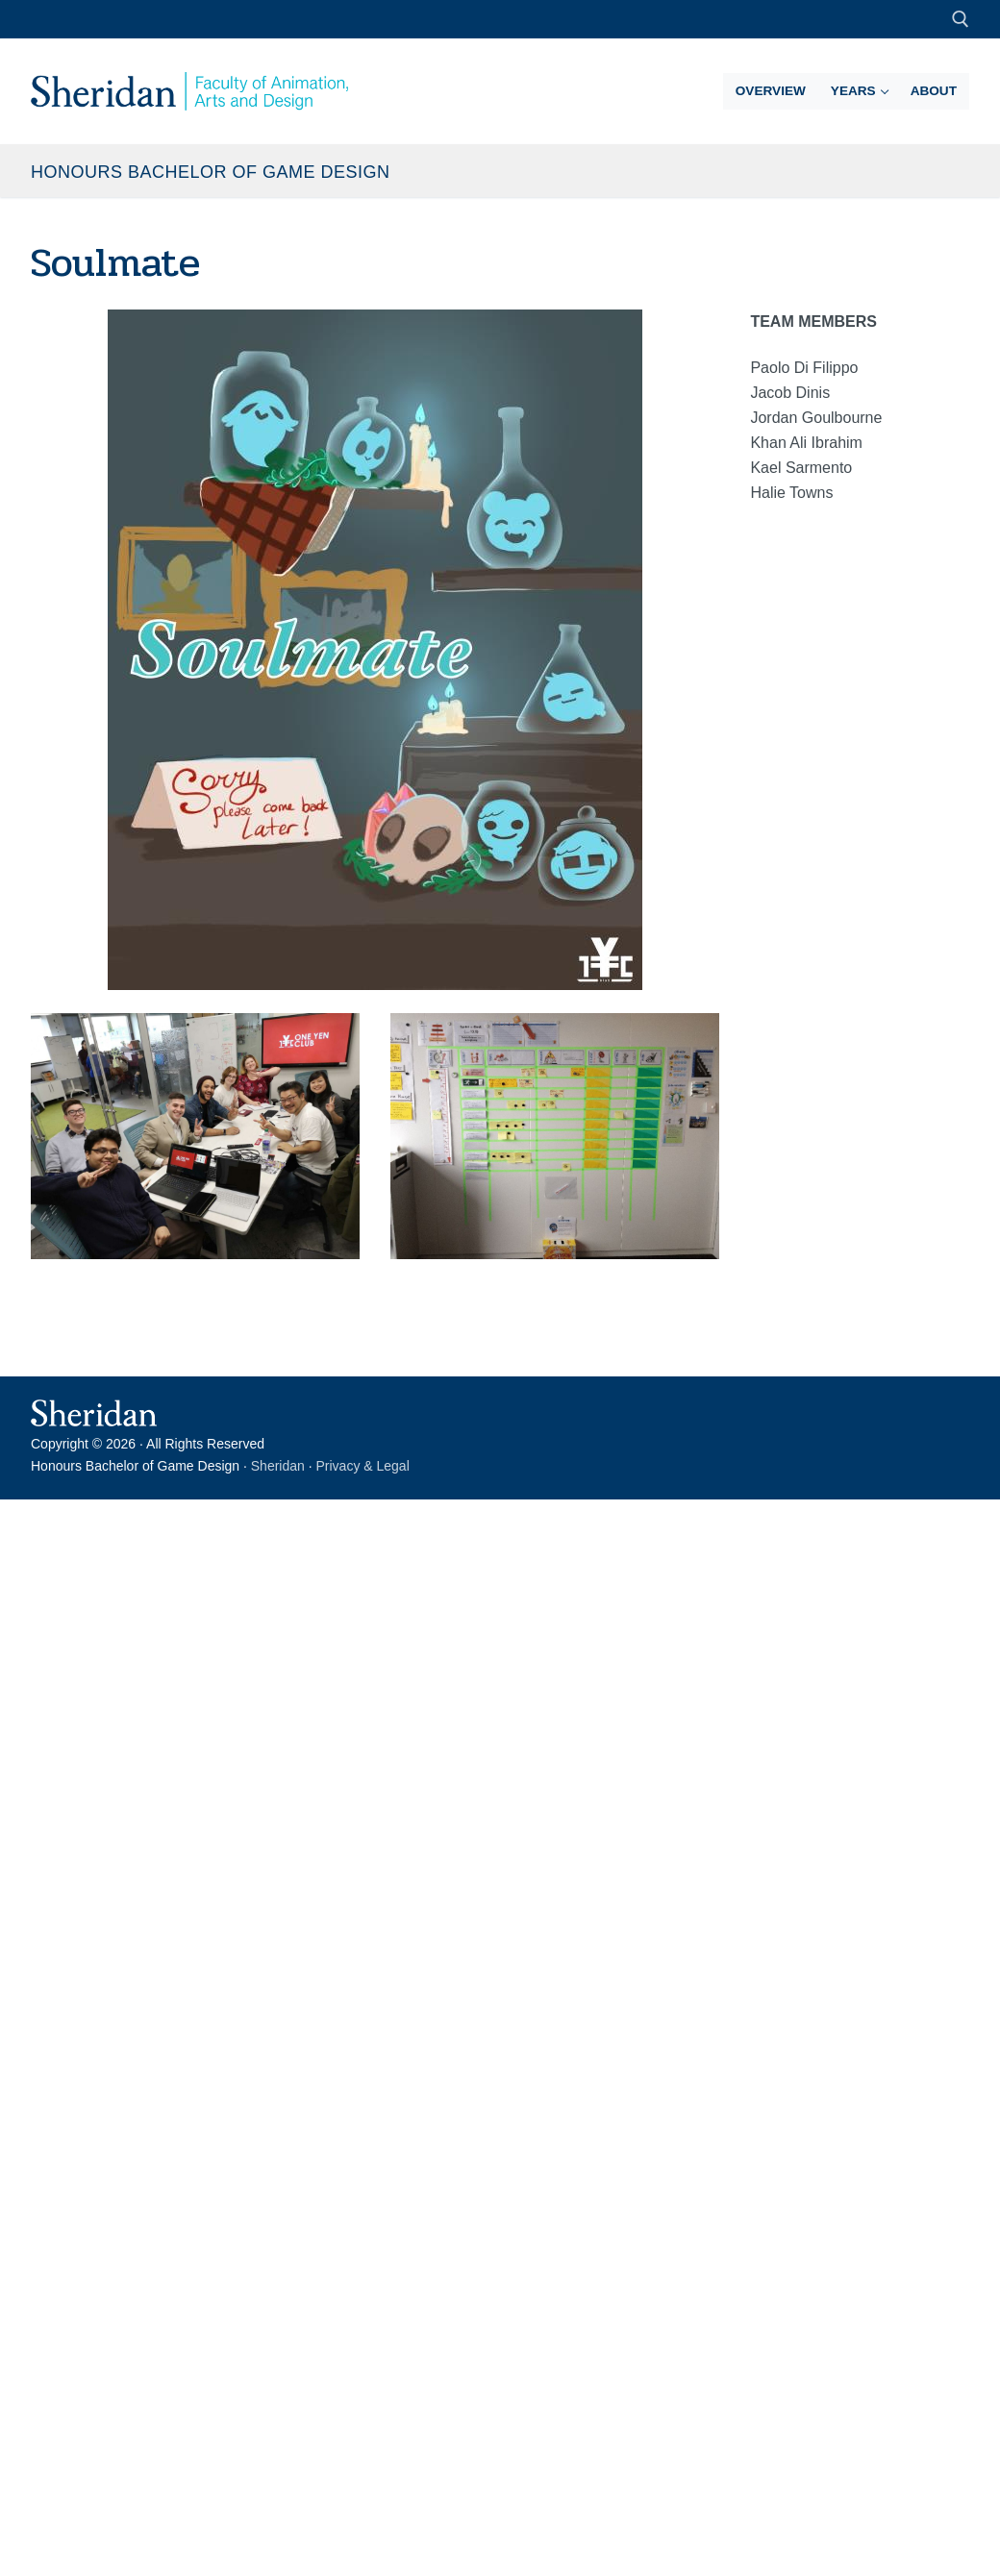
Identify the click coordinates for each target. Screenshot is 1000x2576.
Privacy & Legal (363, 1466)
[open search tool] (960, 19)
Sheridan (278, 1466)
